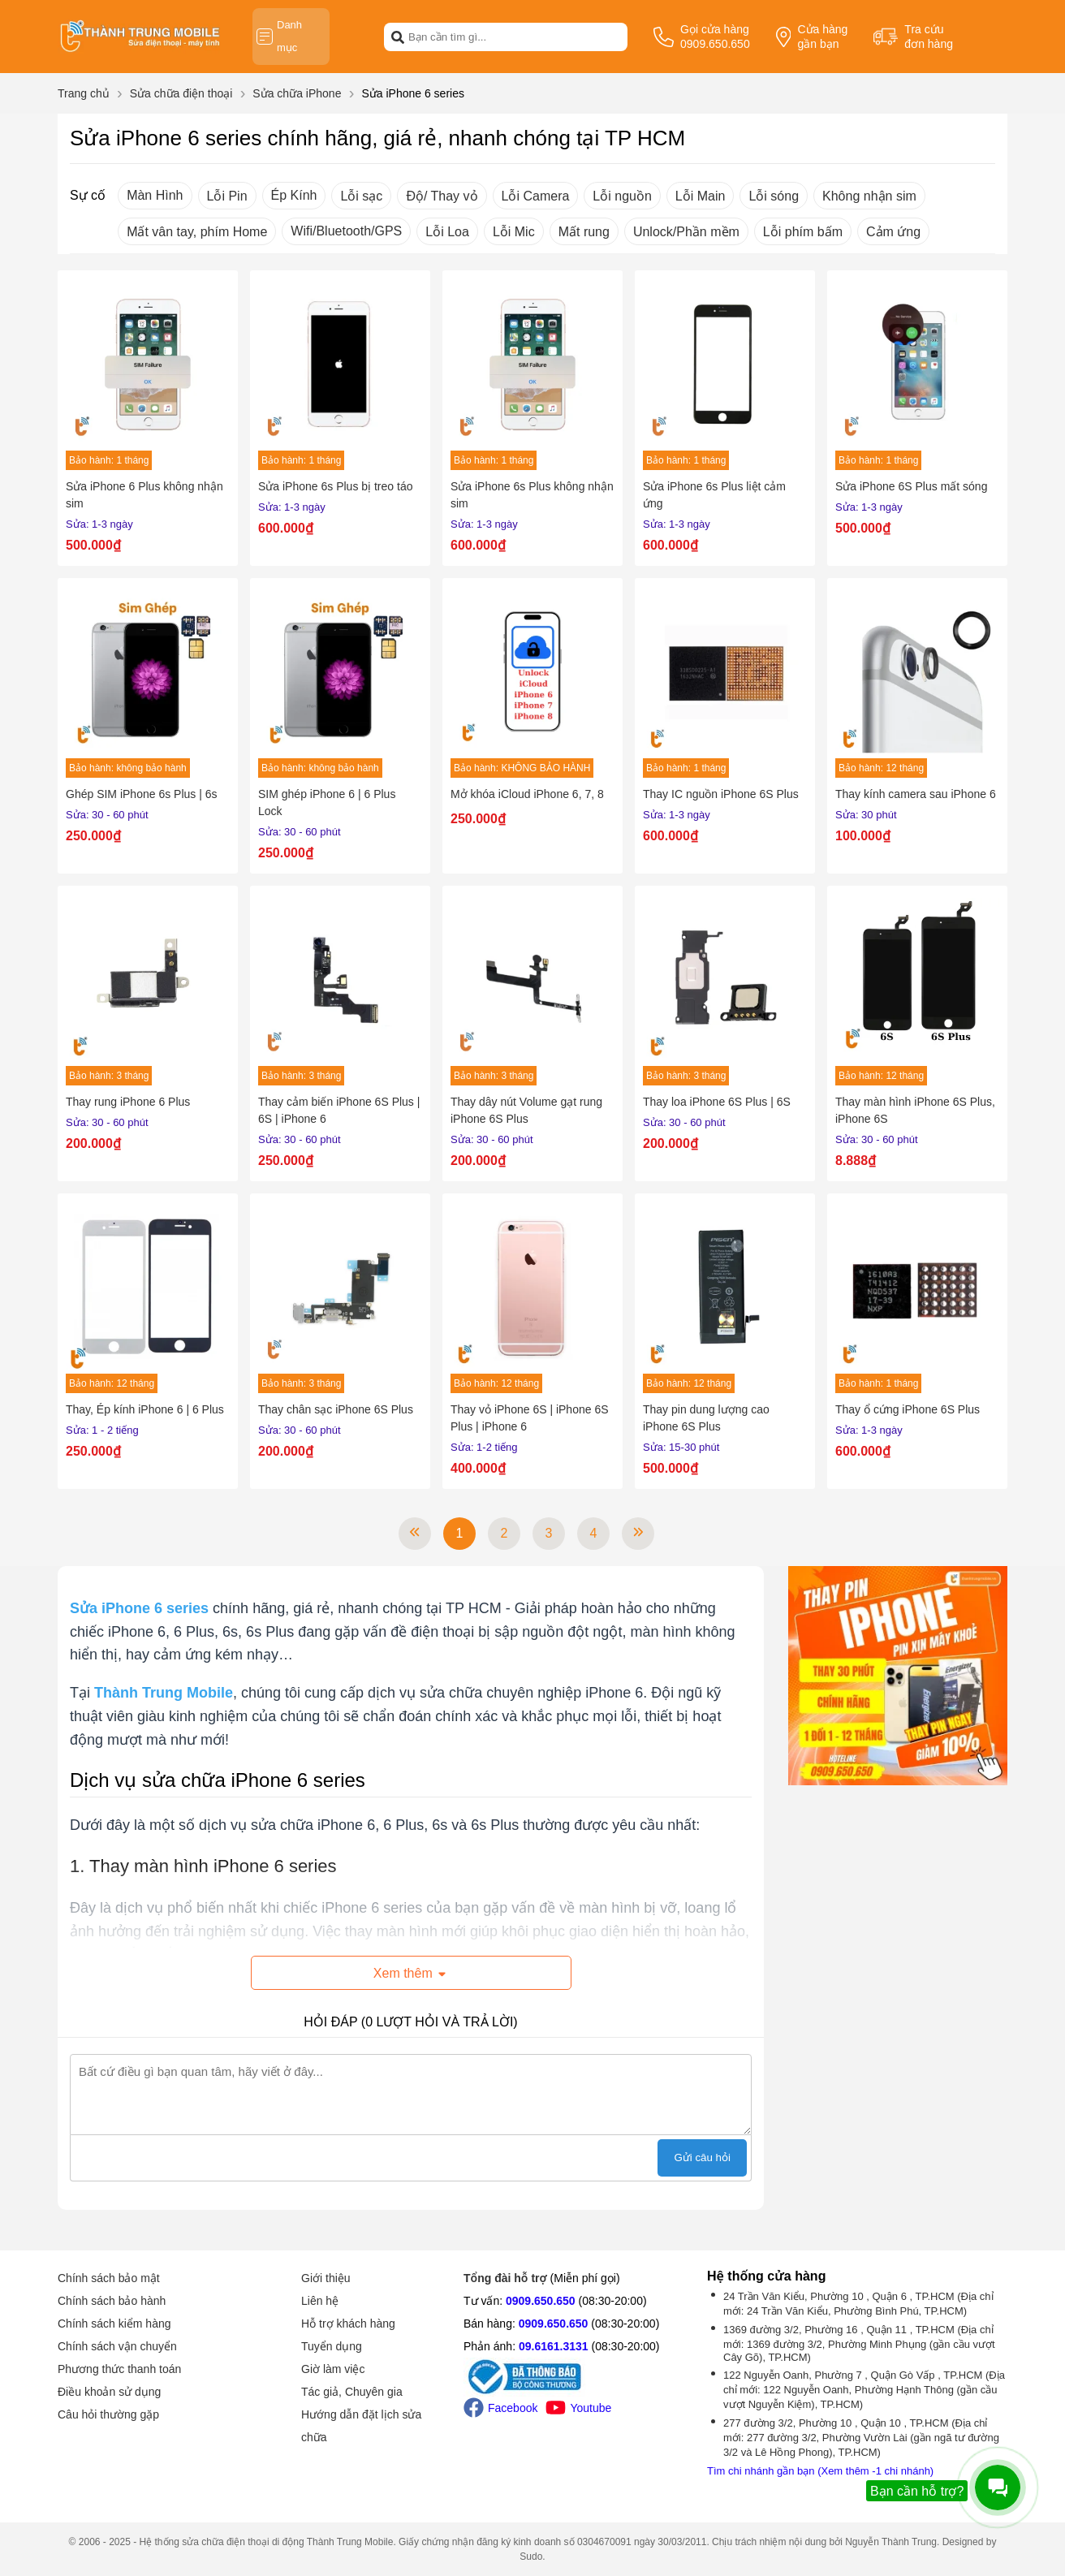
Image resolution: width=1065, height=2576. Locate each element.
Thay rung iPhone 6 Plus (128, 1101)
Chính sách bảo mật (109, 2278)
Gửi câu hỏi (702, 2157)
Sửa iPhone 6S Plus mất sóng (911, 486)
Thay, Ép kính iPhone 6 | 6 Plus (145, 1409)
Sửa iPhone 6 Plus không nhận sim (144, 495)
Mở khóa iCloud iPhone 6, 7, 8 (527, 793)
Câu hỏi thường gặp (108, 2414)
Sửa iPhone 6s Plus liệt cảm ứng (714, 495)
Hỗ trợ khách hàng (348, 2323)
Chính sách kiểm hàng (114, 2323)
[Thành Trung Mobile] (163, 1693)
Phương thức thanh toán (119, 2368)
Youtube (578, 2407)
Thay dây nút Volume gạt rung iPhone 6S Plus (526, 1110)
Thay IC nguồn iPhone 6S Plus (721, 793)
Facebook (500, 2407)
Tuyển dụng (331, 2346)
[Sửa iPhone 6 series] (139, 1608)
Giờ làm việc (332, 2368)
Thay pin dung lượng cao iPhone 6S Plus (706, 1418)
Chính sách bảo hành (112, 2300)
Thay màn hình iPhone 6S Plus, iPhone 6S (915, 1110)
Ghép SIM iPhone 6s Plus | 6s (142, 793)
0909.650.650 (541, 2300)
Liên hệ (319, 2300)
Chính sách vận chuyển (117, 2346)
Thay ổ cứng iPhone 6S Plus (907, 1409)
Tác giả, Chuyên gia (352, 2391)
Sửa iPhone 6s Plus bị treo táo (335, 486)
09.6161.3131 (554, 2346)
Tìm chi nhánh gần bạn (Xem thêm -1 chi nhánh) (820, 2471)
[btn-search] (397, 36)
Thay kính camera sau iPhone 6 (915, 793)
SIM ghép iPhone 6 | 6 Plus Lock (326, 802)
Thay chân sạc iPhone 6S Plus (335, 1409)
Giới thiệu (326, 2278)
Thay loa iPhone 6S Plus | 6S (717, 1101)
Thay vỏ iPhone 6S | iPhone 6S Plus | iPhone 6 (530, 1418)
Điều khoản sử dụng (109, 2391)
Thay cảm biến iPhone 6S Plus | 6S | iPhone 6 (339, 1110)
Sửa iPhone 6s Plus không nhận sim (532, 495)
